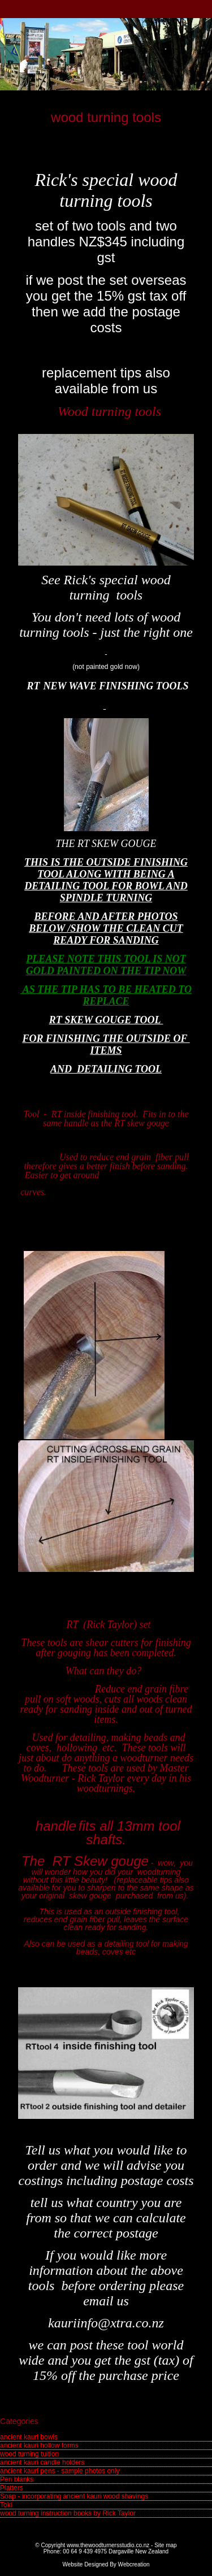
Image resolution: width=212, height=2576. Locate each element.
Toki (6, 2505)
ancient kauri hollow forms (39, 2445)
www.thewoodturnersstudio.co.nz (108, 2545)
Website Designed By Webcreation (105, 2564)
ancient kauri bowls (29, 2437)
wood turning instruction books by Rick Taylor (68, 2513)
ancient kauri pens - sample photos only (59, 2471)
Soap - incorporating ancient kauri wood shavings (74, 2496)
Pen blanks (16, 2479)
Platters (11, 2488)
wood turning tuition (29, 2454)
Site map (165, 2545)
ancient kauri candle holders (42, 2462)
